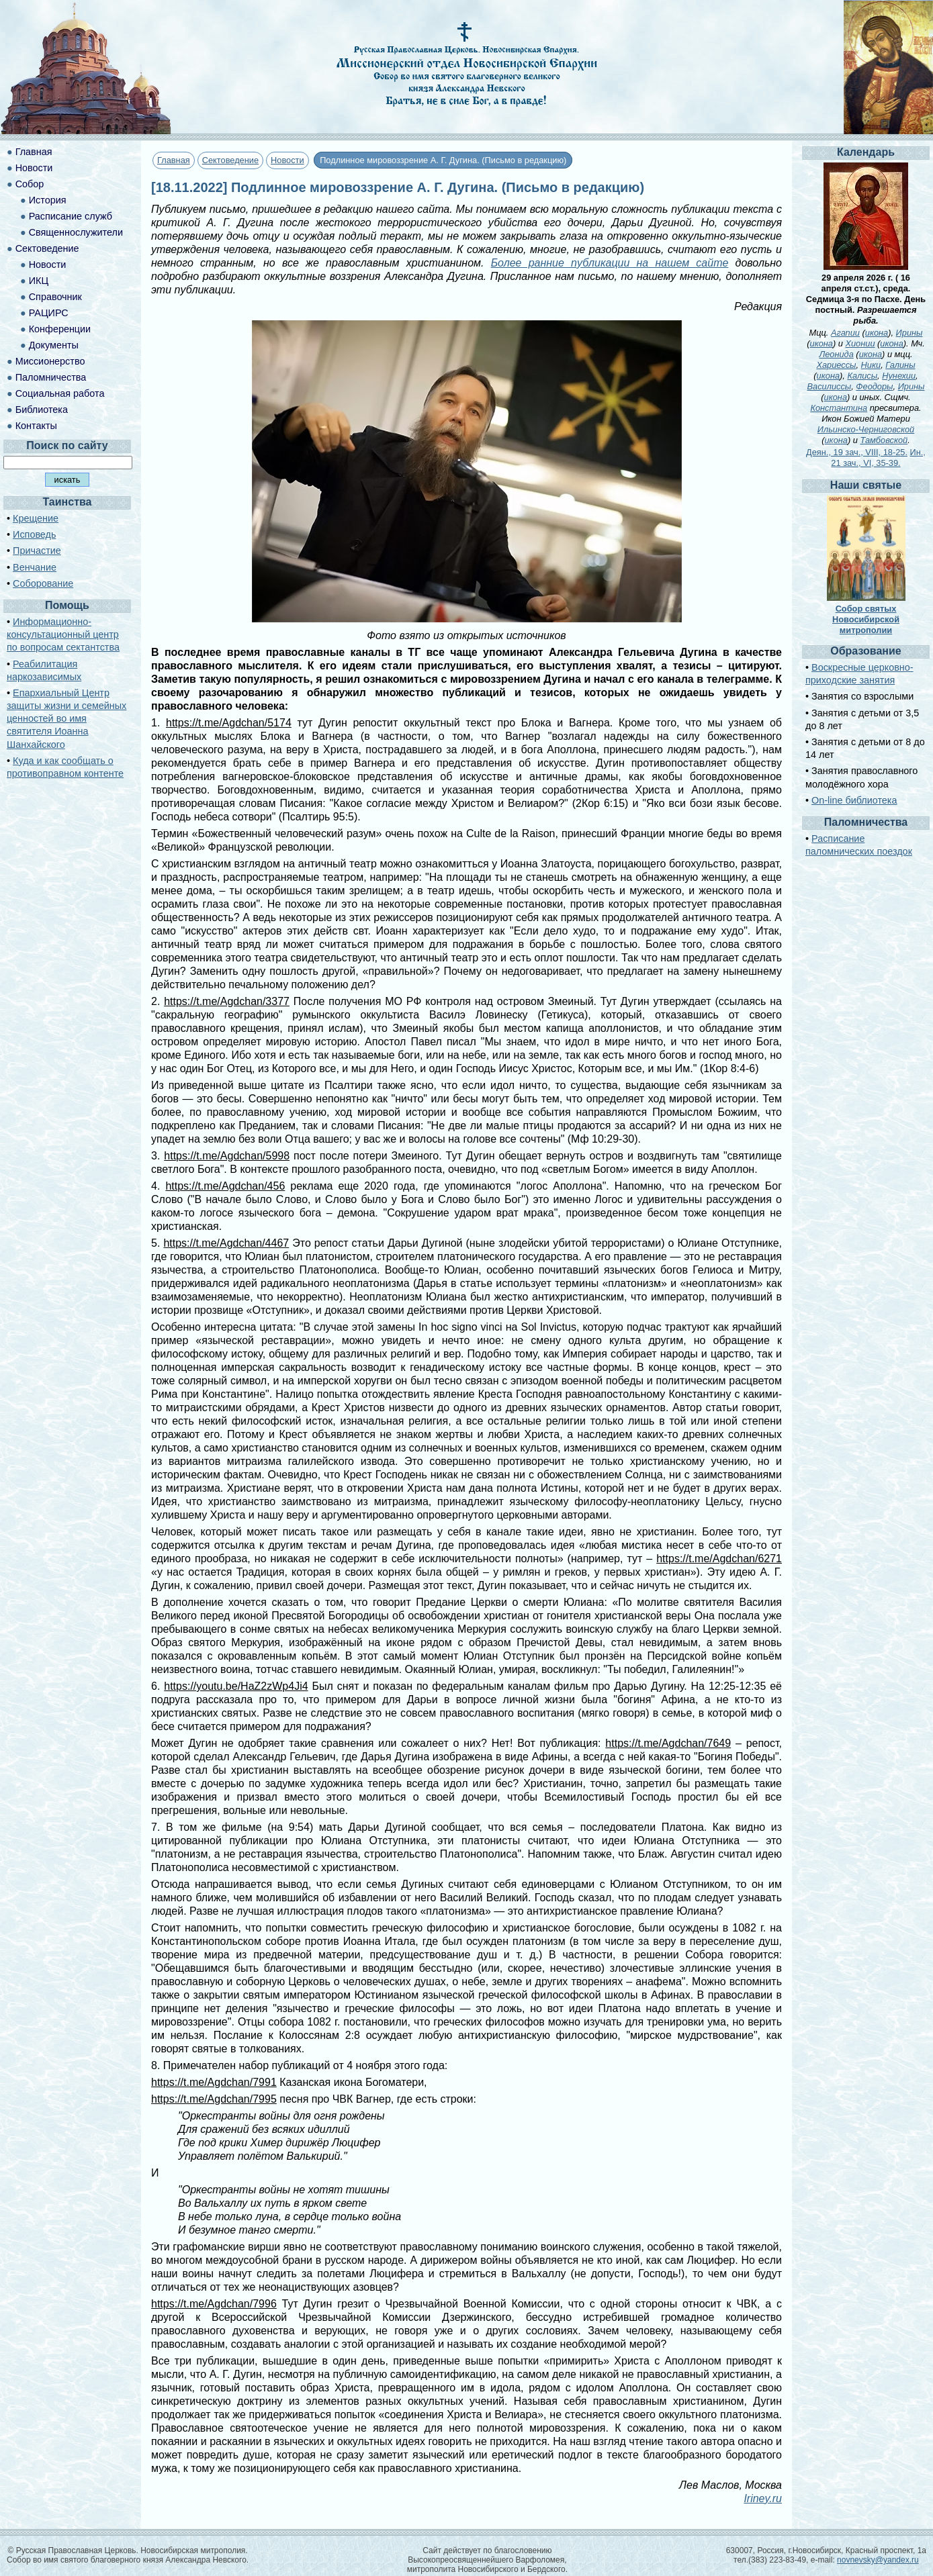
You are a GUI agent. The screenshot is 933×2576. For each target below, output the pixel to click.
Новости (287, 160)
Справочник (55, 296)
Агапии (845, 333)
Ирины (909, 333)
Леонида (836, 354)
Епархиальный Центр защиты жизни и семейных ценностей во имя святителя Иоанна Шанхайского (66, 718)
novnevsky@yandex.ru (878, 2560)
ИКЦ (38, 280)
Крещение (35, 518)
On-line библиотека (854, 800)
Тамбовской (883, 440)
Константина (838, 408)
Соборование (43, 583)
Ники (871, 365)
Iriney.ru (763, 2498)
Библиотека (41, 409)
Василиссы (829, 386)
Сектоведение (230, 160)
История (47, 200)
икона (876, 333)
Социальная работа (60, 393)
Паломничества (51, 377)
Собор (29, 184)
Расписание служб (70, 216)
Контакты (36, 425)
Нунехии (899, 376)
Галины (900, 365)
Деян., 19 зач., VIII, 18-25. (856, 452)
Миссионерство (50, 361)
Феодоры (874, 386)
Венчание (34, 567)
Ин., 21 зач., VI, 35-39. (878, 457)
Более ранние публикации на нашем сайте (610, 263)
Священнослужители (76, 232)
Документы (54, 345)
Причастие (37, 550)
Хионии (860, 343)
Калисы (862, 376)
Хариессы (836, 365)
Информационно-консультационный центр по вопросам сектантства (63, 634)
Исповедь (34, 534)
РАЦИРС (49, 312)
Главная (173, 160)
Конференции (60, 329)
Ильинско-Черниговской (865, 429)
